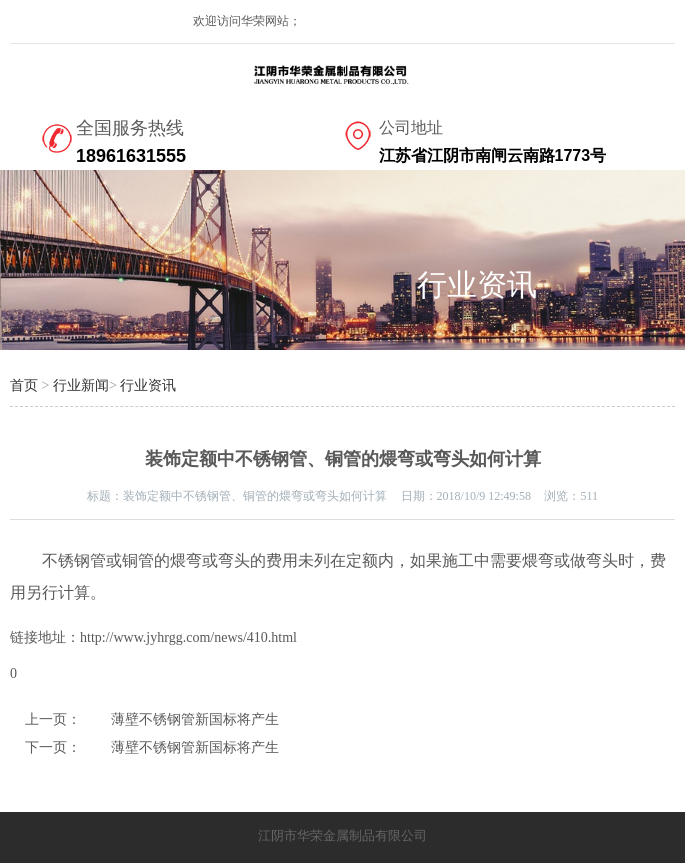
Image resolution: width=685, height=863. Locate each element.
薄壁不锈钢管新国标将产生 (195, 719)
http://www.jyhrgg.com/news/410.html (188, 637)
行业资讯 (148, 385)
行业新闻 (81, 385)
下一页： (53, 747)
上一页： (53, 719)
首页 (24, 385)
